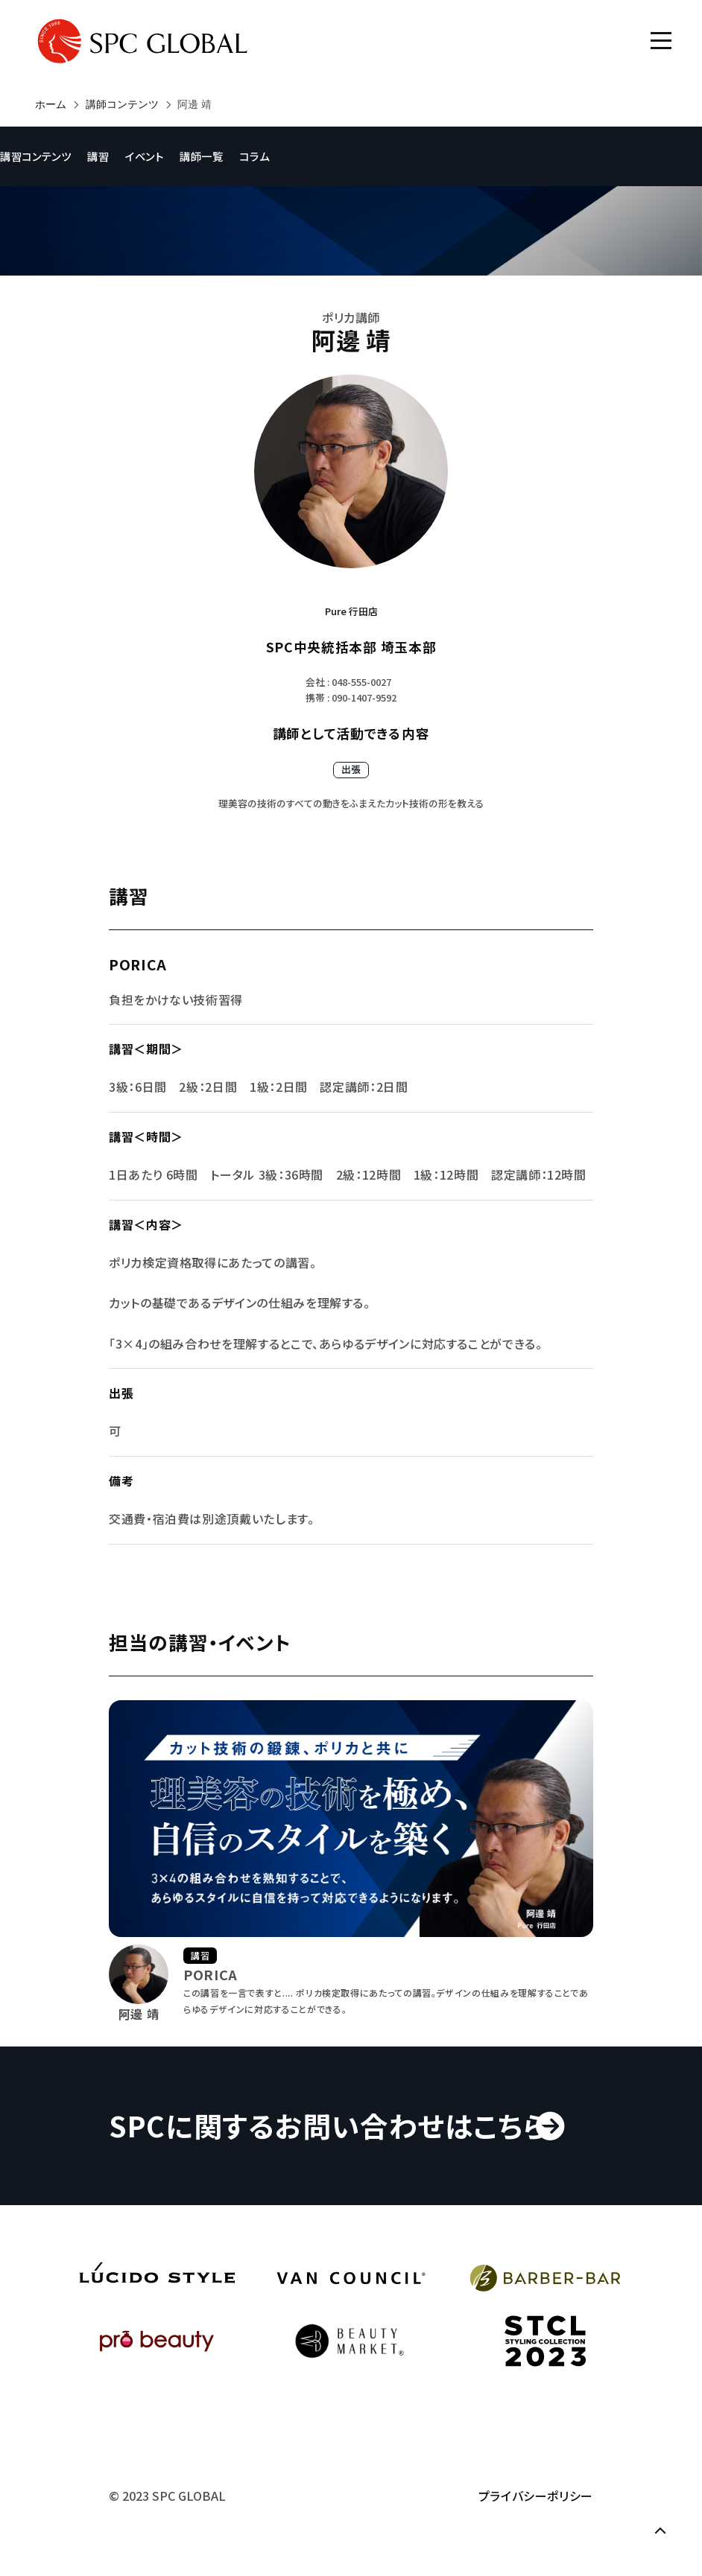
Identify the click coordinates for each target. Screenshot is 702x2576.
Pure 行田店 (351, 611)
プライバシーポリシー (535, 2496)
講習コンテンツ (35, 156)
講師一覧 (202, 156)
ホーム (50, 104)
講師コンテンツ (122, 104)
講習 (98, 156)
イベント (144, 156)
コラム (254, 156)
